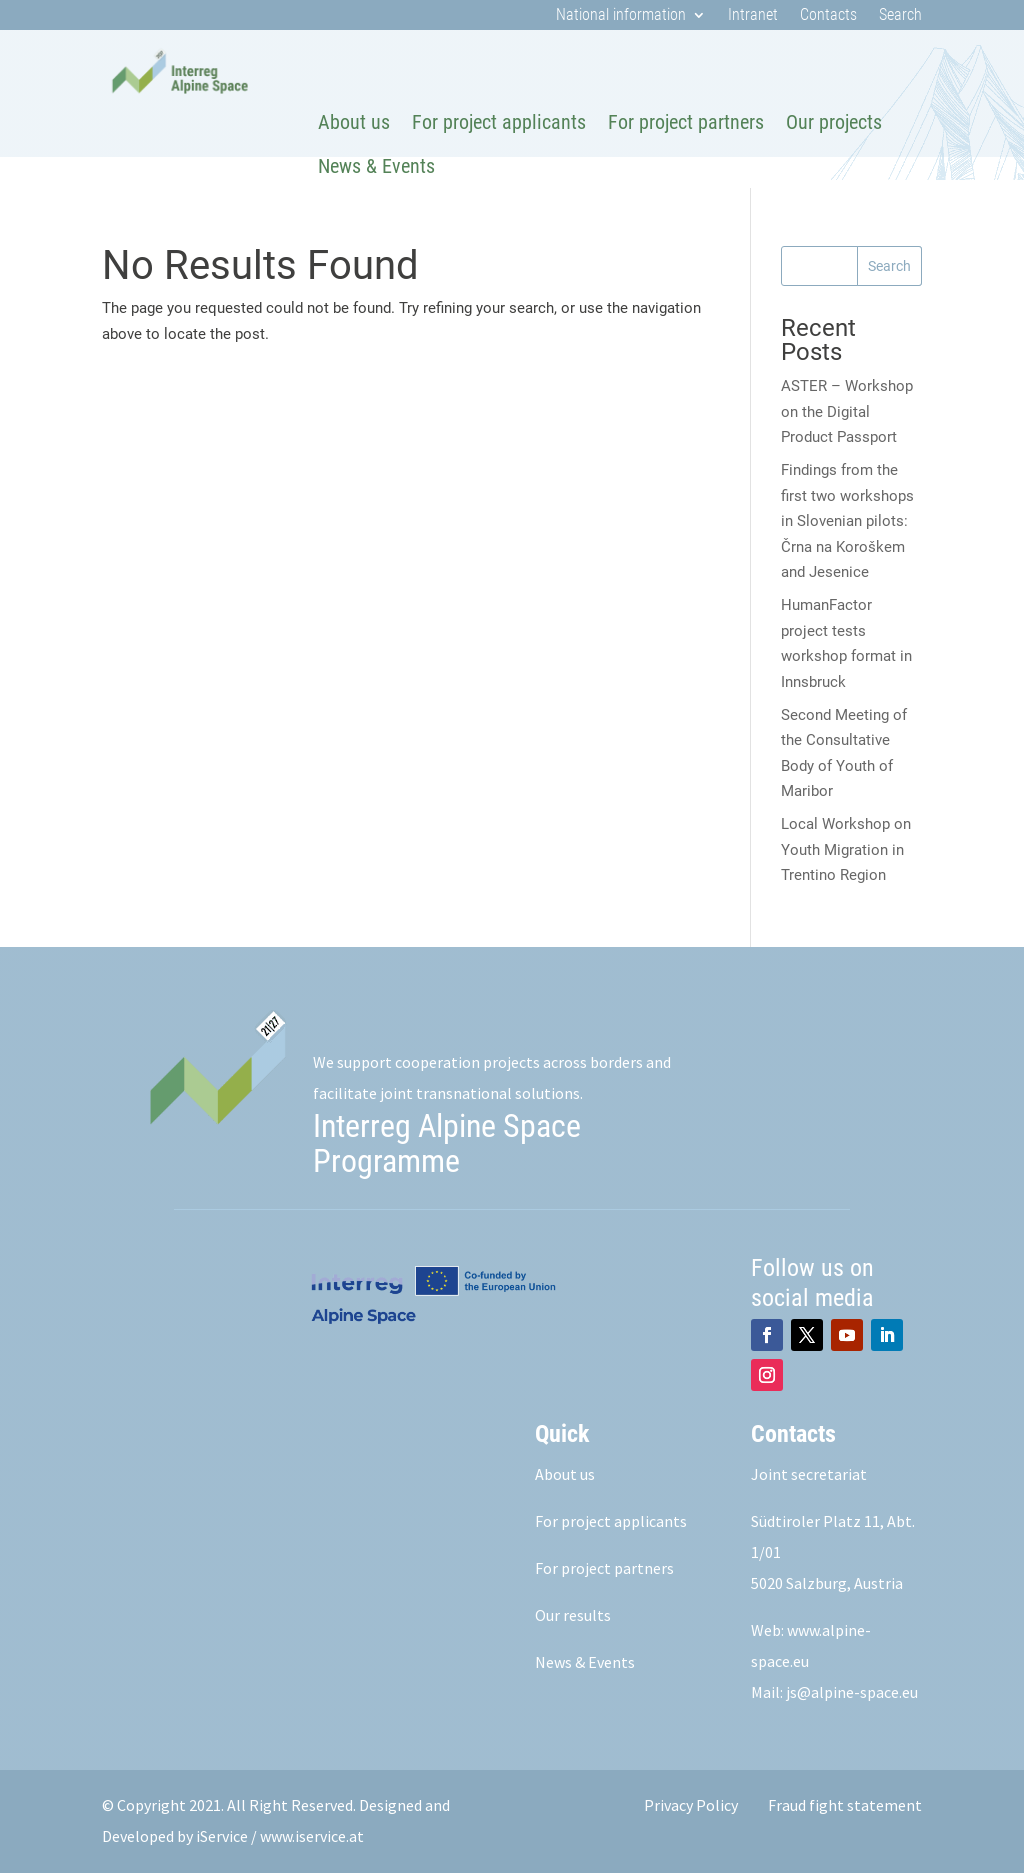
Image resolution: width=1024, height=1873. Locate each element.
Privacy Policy (691, 1805)
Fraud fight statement (845, 1805)
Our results (573, 1615)
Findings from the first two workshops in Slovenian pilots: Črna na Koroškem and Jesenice (847, 521)
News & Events (376, 166)
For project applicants (499, 122)
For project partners (686, 122)
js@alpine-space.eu (852, 1692)
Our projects (834, 122)
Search (900, 16)
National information (621, 16)
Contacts (828, 16)
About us (354, 122)
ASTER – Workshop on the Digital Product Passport (847, 411)
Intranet (753, 16)
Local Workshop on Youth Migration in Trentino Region (846, 849)
